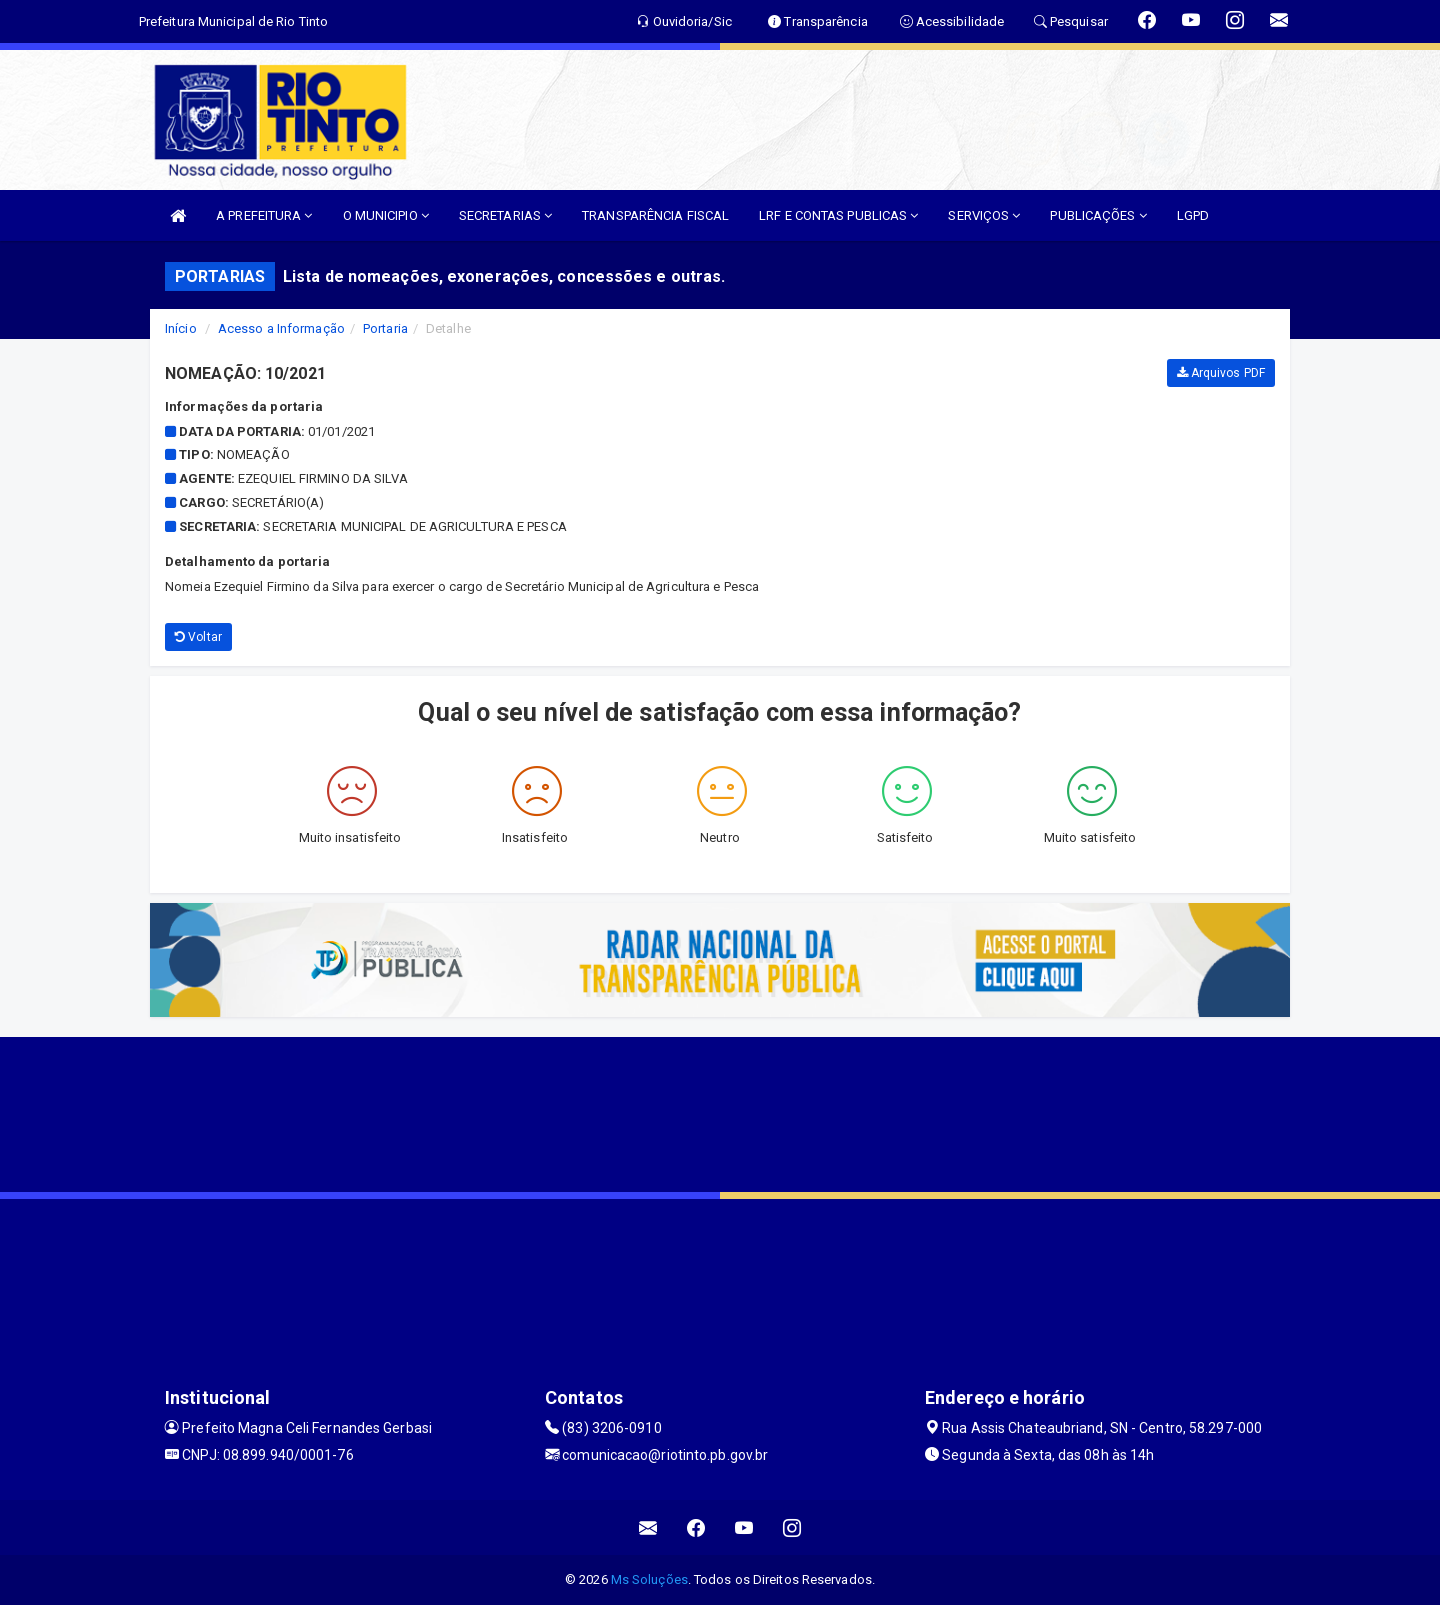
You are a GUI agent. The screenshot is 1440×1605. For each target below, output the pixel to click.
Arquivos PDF (1221, 373)
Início (181, 328)
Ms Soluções (649, 1579)
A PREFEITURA (264, 215)
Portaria (385, 328)
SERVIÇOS (984, 215)
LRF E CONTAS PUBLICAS (838, 215)
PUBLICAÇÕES (1098, 215)
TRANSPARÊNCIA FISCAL (655, 215)
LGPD (1193, 215)
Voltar (198, 637)
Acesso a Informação (281, 328)
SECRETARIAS (505, 215)
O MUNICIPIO (386, 215)
